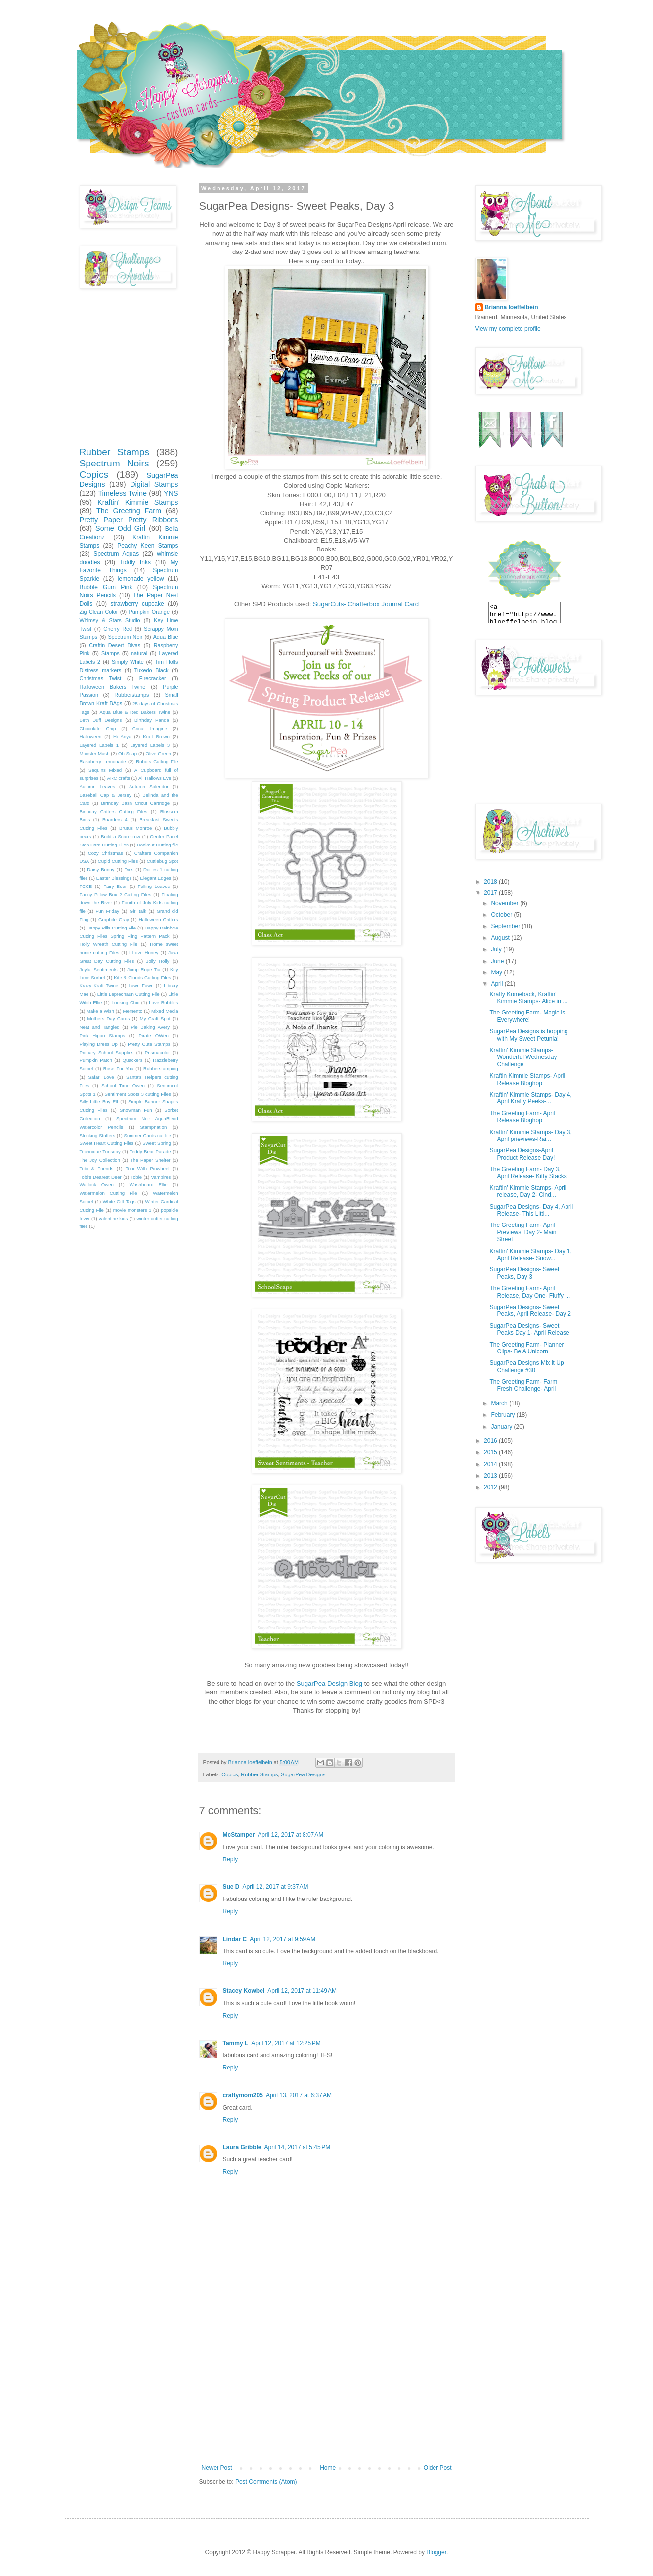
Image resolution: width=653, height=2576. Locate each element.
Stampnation (153, 1127)
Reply (230, 1859)
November (505, 903)
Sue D (231, 1886)
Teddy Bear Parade (150, 1151)
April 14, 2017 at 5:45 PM (297, 2147)
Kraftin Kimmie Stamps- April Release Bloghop (527, 1079)
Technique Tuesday (100, 1151)
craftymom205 (243, 2095)
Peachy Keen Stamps (147, 545)
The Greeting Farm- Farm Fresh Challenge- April (523, 1385)
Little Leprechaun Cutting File (128, 994)
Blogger (436, 2552)
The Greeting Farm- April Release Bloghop (522, 1117)
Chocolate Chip (98, 728)
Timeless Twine (122, 493)
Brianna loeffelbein (511, 307)
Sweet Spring (156, 1143)
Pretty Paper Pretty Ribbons (129, 520)
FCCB (86, 886)
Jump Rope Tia (143, 969)
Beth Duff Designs (101, 720)
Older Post (438, 2467)
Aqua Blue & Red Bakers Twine (135, 712)
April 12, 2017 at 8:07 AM (290, 1834)
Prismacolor (157, 1052)
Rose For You (118, 1068)
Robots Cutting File (157, 761)
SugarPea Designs (303, 1774)
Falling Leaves (154, 886)
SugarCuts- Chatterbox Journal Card (366, 604)
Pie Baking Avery (150, 1027)
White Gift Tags (119, 1201)
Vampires (161, 1177)
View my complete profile (508, 328)
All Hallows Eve (154, 778)
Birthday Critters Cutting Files (114, 811)
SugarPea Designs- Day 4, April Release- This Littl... (531, 1210)
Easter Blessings (114, 878)
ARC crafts (118, 778)
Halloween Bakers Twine (113, 687)
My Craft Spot (155, 1018)
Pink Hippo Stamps (102, 1035)
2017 (491, 892)
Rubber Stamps (259, 1774)
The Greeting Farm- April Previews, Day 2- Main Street (522, 1232)
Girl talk (138, 911)
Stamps (110, 653)
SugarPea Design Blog (329, 1683)
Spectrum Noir (125, 637)
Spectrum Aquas (116, 553)
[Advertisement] (327, 2390)
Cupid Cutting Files (118, 861)
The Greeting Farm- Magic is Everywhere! (527, 1016)
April (497, 983)
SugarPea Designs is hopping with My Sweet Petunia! (528, 1035)
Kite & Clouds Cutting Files (142, 977)
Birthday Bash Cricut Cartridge (135, 803)
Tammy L (236, 2043)
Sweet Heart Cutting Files (107, 1143)
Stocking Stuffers (98, 1135)
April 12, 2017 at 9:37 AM (275, 1886)
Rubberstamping (160, 1068)
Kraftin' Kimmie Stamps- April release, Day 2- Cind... (527, 1191)
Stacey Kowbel (244, 1990)
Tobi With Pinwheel (148, 1168)
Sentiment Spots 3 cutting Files (138, 1094)
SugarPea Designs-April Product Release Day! (522, 1154)
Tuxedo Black (151, 670)
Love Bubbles (163, 1002)
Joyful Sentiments (99, 969)
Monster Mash (95, 753)
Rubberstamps (131, 695)
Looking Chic (126, 1002)
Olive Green (158, 753)
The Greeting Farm (128, 511)
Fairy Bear (115, 886)
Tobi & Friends (97, 1168)
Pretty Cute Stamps (149, 1044)
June (498, 961)
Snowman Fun (136, 1110)
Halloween (91, 736)
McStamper (239, 1834)
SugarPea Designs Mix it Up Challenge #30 (526, 1366)
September (506, 926)
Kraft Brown (156, 736)
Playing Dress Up (99, 1044)
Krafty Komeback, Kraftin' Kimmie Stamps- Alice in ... (528, 998)
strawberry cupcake (137, 603)
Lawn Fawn (141, 985)
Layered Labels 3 (150, 745)
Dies (128, 869)
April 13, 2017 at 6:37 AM (299, 2095)
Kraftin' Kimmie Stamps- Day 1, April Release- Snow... (530, 1255)
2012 (491, 1487)
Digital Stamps (154, 484)
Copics (229, 1774)
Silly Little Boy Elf (99, 1101)
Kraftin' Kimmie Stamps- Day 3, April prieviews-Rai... (530, 1135)
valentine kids (113, 1218)
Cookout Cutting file (157, 844)
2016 (491, 1440)
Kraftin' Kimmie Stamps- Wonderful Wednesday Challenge (523, 1057)
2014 (491, 1464)
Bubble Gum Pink (106, 587)
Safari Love (101, 1077)
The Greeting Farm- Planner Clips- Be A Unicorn (526, 1348)
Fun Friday (107, 911)
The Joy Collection (100, 1160)
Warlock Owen (97, 1184)
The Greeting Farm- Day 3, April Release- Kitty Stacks (527, 1173)
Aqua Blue (165, 637)
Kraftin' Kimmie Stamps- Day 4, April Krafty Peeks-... (530, 1098)
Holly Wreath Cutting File (109, 944)
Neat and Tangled (100, 1027)
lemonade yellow (141, 578)
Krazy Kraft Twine (99, 985)
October (502, 914)
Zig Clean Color (99, 612)
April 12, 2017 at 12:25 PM (285, 2043)
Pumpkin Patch (96, 1060)
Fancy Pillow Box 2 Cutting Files (115, 894)
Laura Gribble (242, 2147)
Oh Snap (127, 753)
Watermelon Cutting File (108, 1193)
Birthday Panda (151, 720)
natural (139, 653)
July (497, 949)
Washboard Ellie (149, 1184)
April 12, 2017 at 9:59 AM (282, 1939)
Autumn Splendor (149, 786)
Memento (132, 1011)
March (500, 1403)
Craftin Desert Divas (114, 645)
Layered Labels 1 (99, 745)
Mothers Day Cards (108, 1018)
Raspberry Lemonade (103, 761)
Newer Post (217, 2467)
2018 (491, 881)
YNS (171, 493)
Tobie (136, 1177)
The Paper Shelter (150, 1160)
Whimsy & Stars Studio (110, 620)
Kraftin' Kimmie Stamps (137, 502)
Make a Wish (100, 1011)
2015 (491, 1452)
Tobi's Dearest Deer (101, 1177)
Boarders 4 (115, 819)
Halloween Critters (158, 919)
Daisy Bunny (100, 869)
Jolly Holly (158, 961)
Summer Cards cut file (147, 1135)
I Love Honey (143, 952)
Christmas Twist (101, 678)
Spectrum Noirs (114, 463)
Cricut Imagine (149, 728)
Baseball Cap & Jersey (105, 795)
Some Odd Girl (120, 528)
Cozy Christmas (105, 853)
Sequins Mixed (105, 770)
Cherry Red (117, 629)
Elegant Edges (155, 878)
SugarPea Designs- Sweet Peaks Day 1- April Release (529, 1329)
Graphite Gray (113, 919)
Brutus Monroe (135, 828)
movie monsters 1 (132, 1210)
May (497, 972)
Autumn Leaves (97, 786)
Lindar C (235, 1939)
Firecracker (152, 678)
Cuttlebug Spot (162, 861)
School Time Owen (123, 1085)
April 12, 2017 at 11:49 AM (302, 1990)
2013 (491, 1475)
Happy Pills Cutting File (111, 927)
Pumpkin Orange (149, 612)
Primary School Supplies (107, 1052)
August (501, 937)
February (503, 1414)
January (502, 1426)
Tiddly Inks (135, 562)
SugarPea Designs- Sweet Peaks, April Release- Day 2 (529, 1310)
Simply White (128, 662)
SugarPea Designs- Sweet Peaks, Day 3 (524, 1273)
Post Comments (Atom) (266, 2481)
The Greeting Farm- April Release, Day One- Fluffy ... (529, 1292)
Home (328, 2467)
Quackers (133, 1060)
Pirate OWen (154, 1035)
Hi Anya (122, 736)
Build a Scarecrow (120, 836)
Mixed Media (164, 1011)
